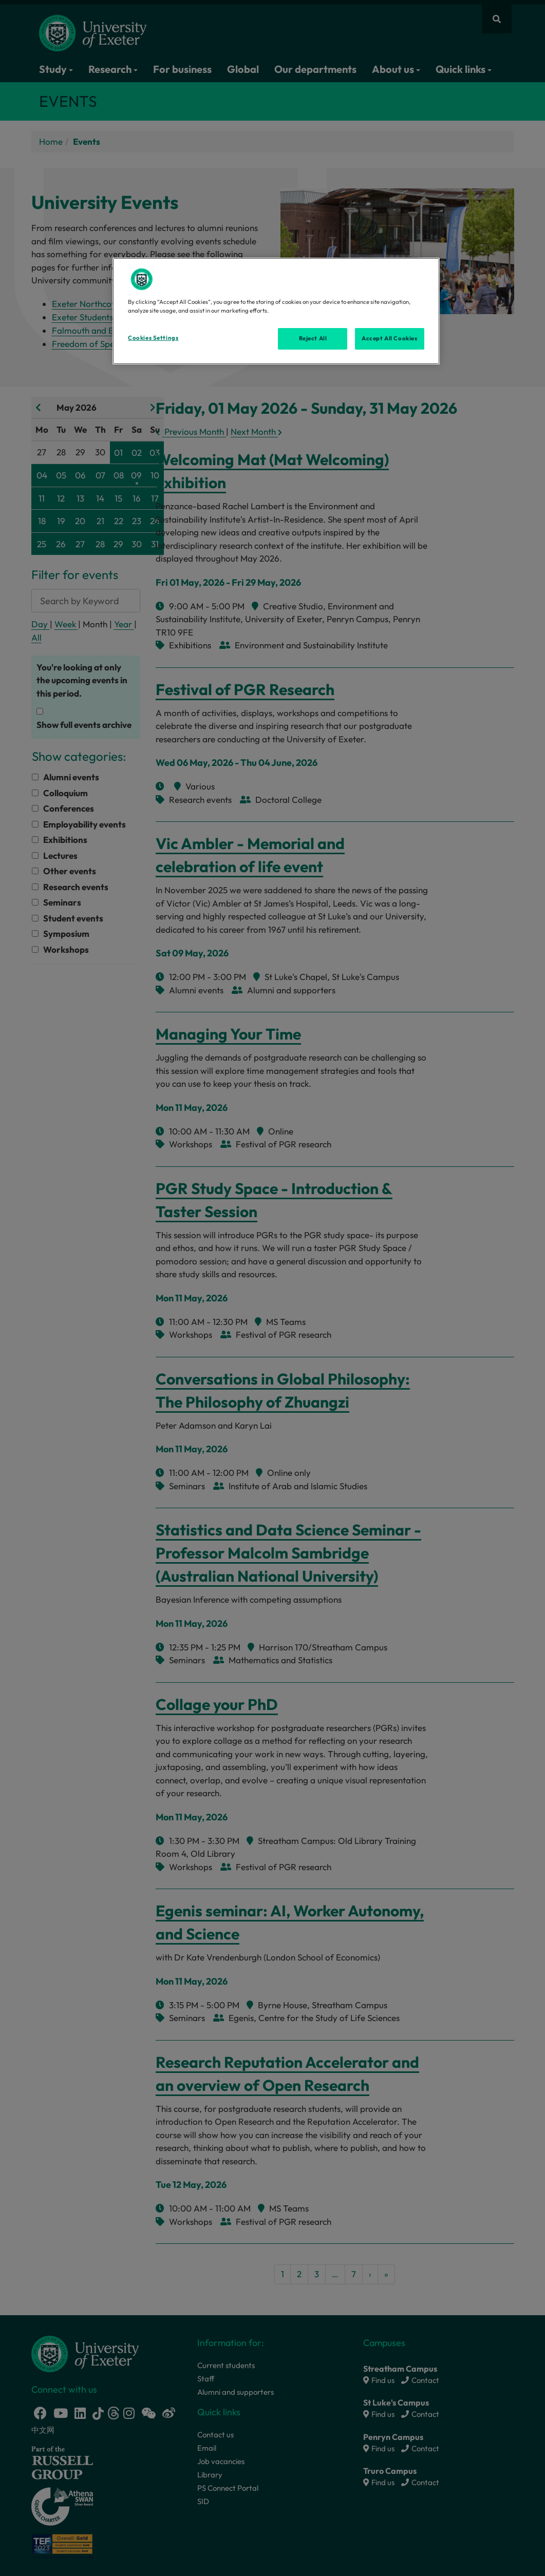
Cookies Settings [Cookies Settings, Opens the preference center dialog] (153, 337)
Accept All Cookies (389, 338)
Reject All (313, 338)
